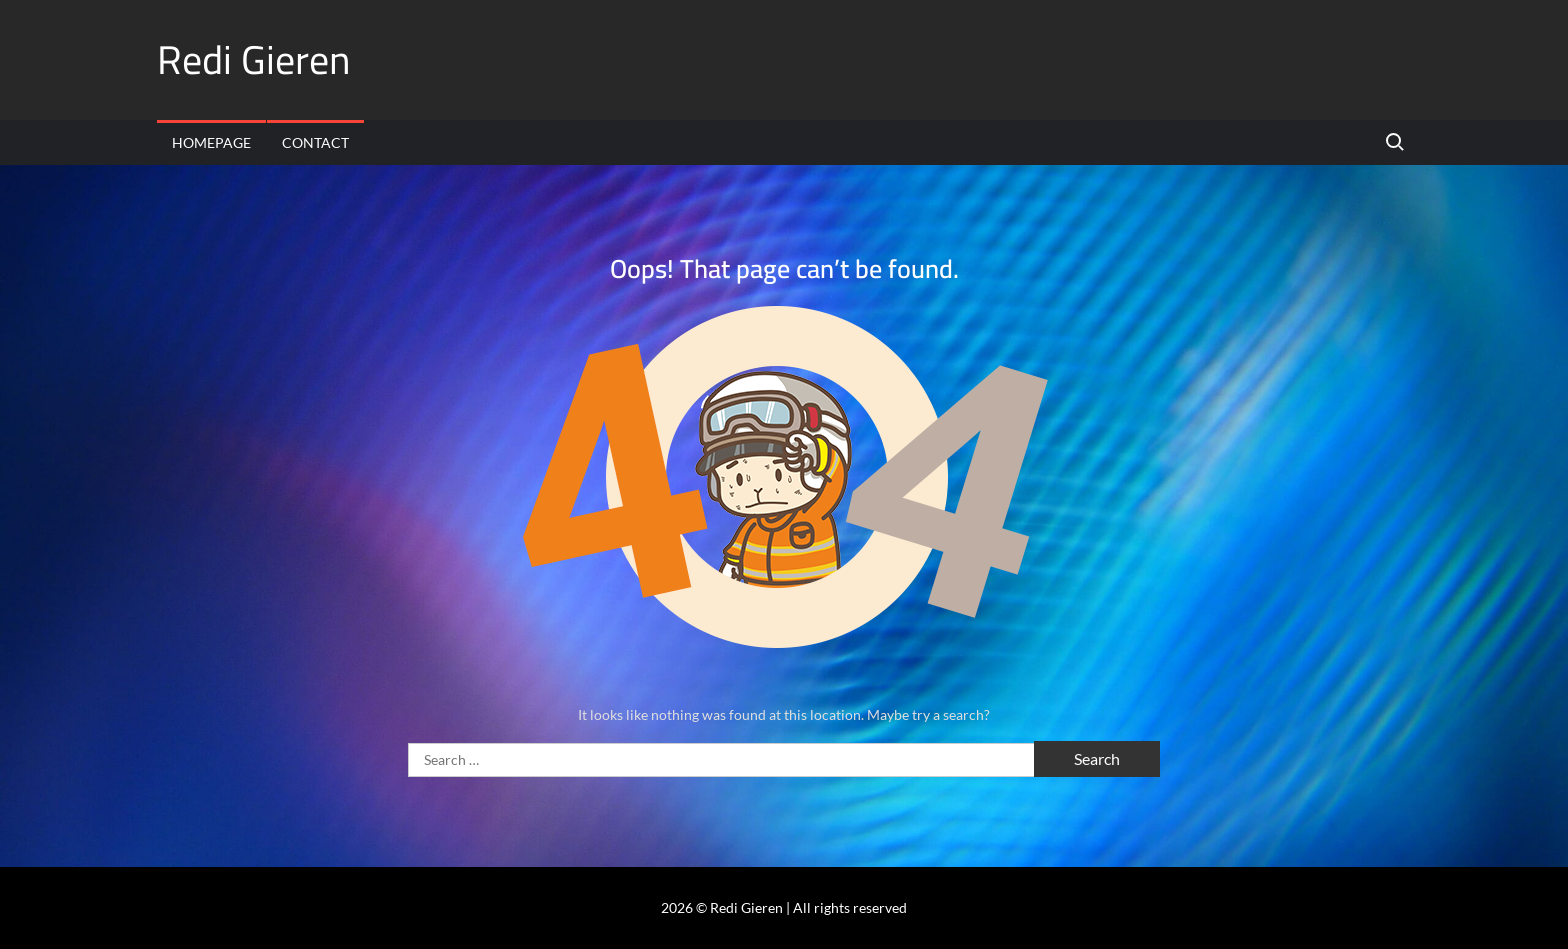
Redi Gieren (254, 59)
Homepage (211, 142)
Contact (315, 142)
